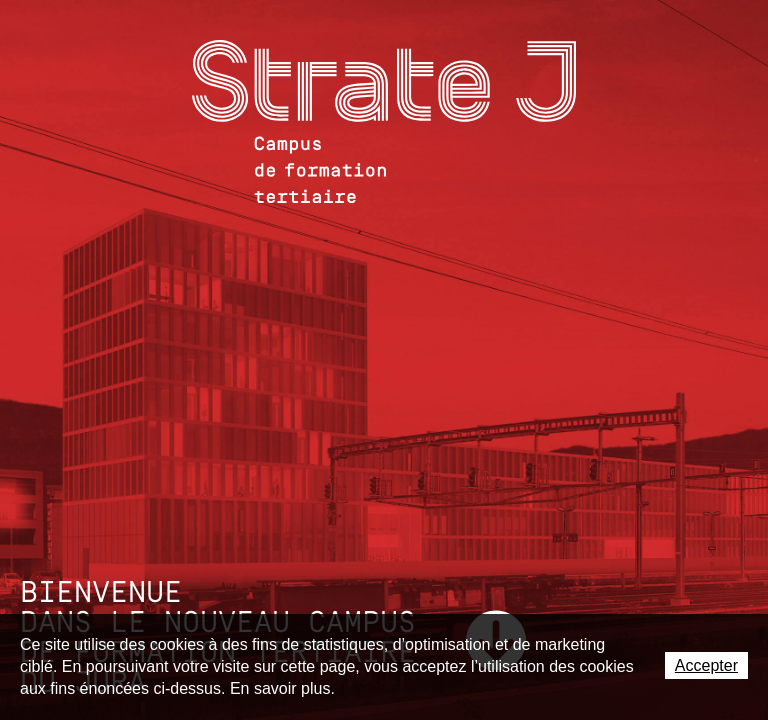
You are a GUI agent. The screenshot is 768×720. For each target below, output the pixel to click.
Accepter (706, 665)
